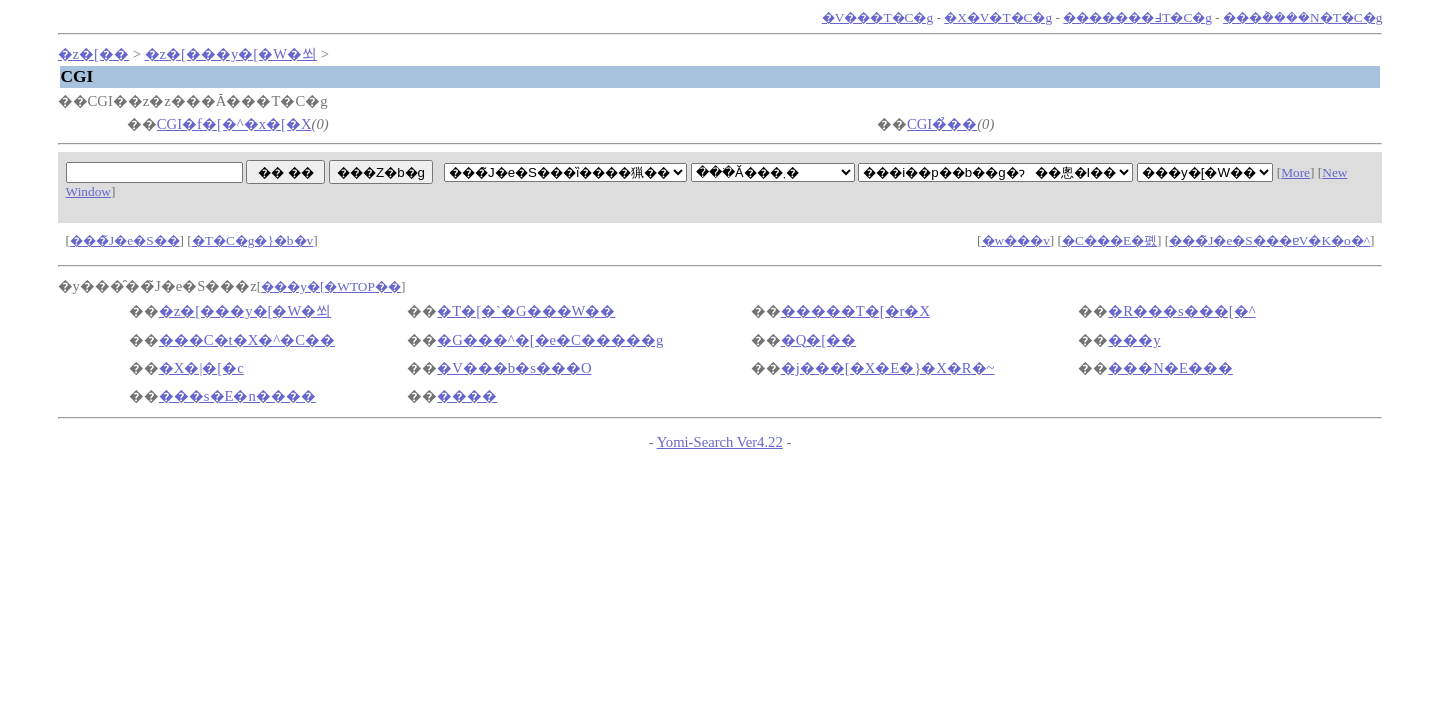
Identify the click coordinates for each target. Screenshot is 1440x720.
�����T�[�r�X (855, 311)
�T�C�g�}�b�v (252, 240)
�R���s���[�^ (1181, 311)
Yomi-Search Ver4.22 (720, 442)
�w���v (1016, 240)
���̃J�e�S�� (125, 240)
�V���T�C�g (877, 17)
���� (467, 396)
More (1295, 172)
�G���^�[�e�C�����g (550, 340)
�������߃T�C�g (1137, 17)
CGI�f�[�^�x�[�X (234, 124)
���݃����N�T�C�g (1302, 17)
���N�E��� (1170, 368)
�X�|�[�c (201, 368)
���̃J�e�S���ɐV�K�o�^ (1269, 240)
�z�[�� (93, 54)
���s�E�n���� (237, 396)
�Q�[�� (818, 340)
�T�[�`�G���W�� (526, 311)
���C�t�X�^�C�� (247, 340)
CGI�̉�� (942, 124)
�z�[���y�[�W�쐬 (231, 54)
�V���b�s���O (514, 368)
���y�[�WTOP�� (331, 286)
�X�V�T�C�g (998, 17)
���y (1134, 340)
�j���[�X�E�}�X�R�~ (888, 368)
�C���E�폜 (1109, 240)
